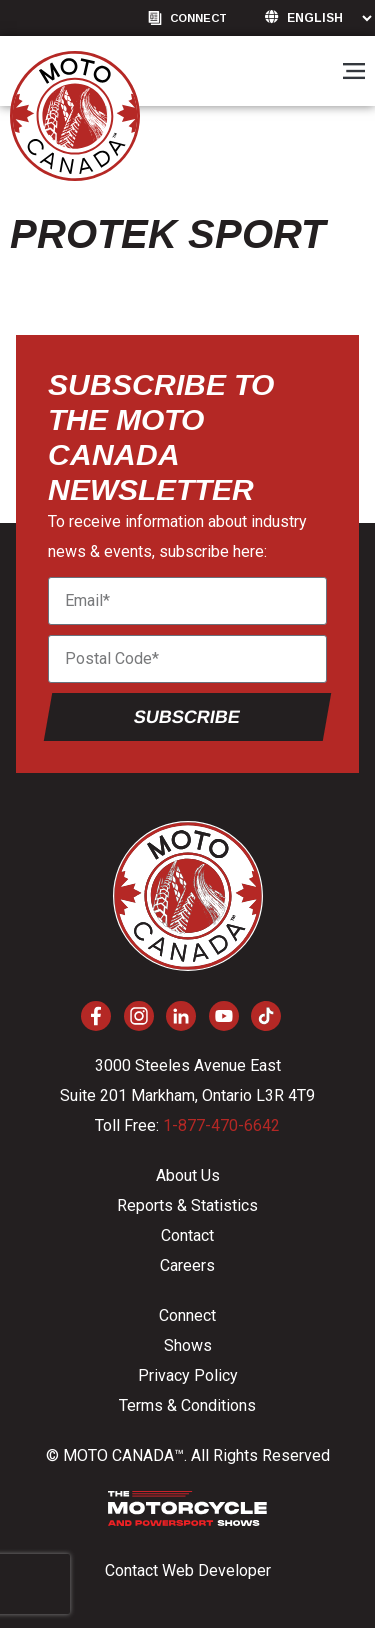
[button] (353, 72)
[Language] (329, 18)
